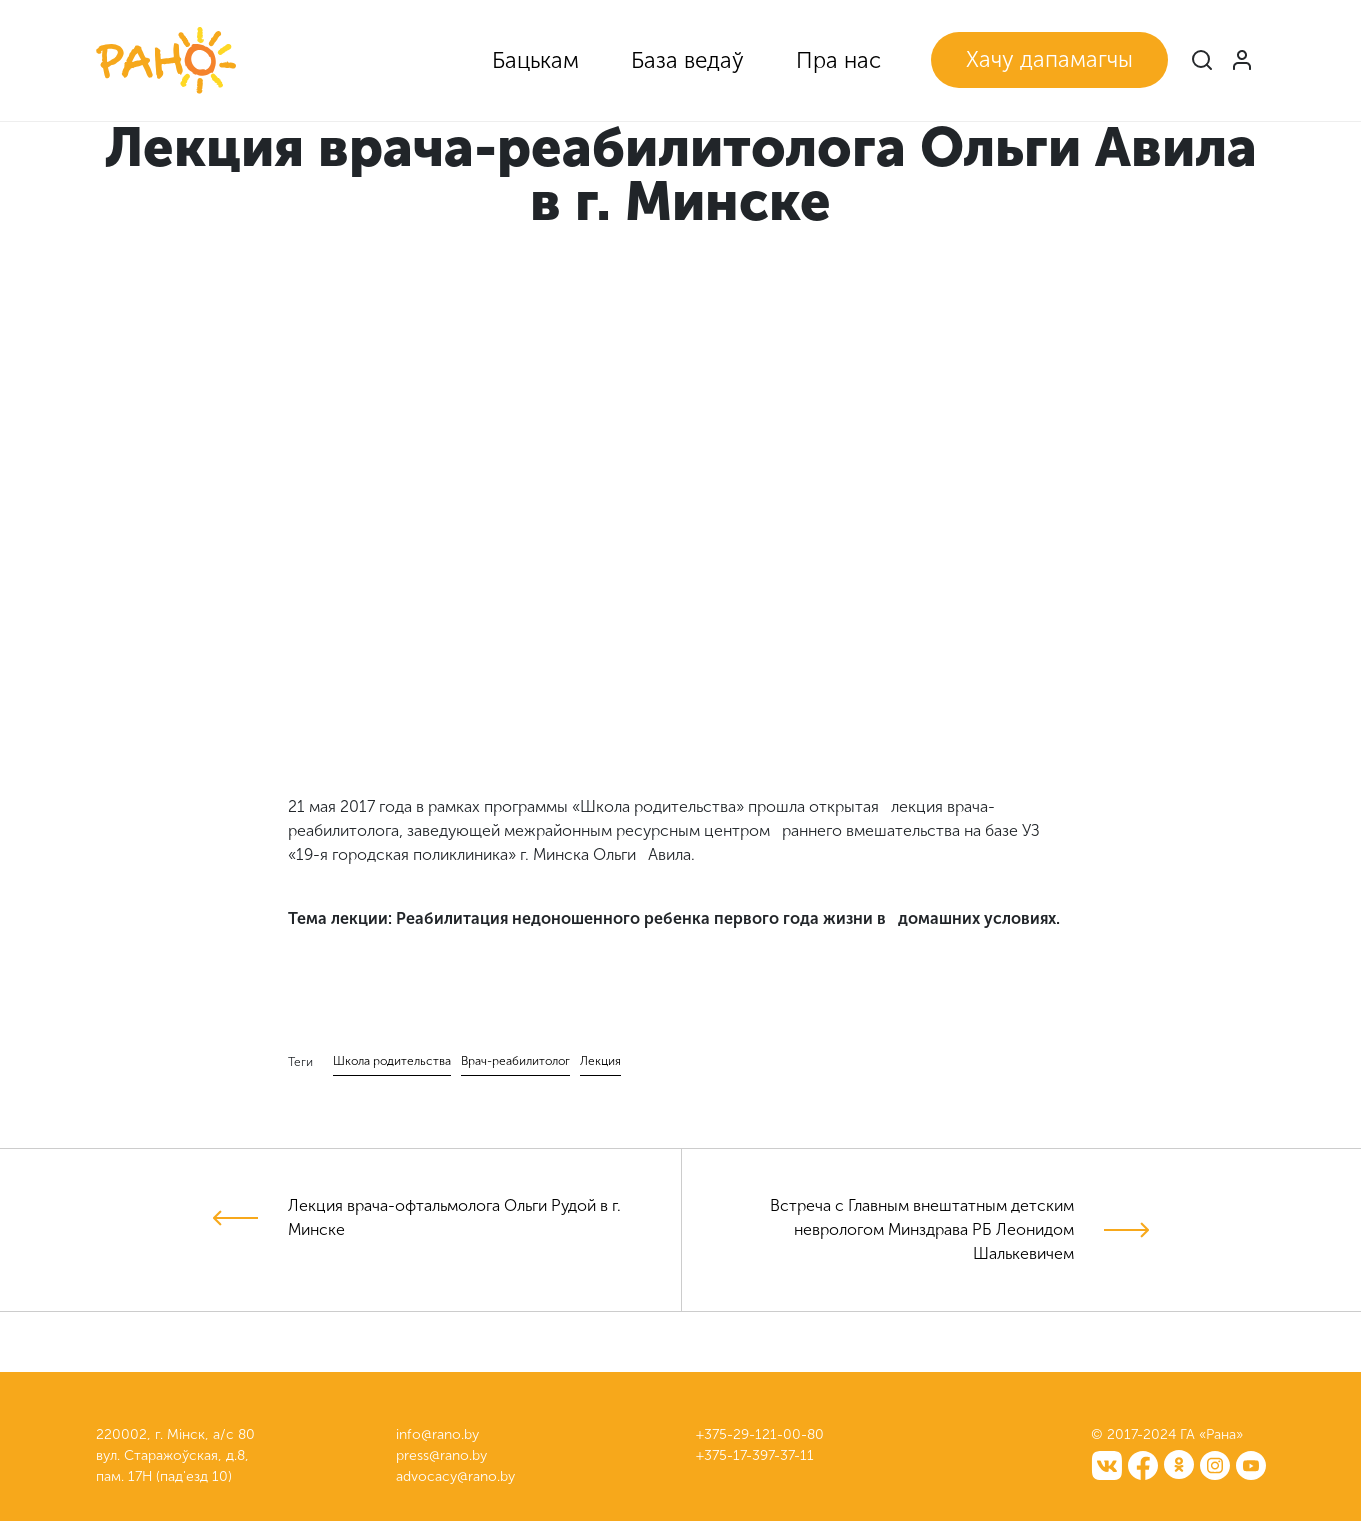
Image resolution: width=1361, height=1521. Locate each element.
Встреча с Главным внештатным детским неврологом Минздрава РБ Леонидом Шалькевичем (922, 1229)
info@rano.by (437, 1434)
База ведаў (687, 60)
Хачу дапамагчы (1049, 59)
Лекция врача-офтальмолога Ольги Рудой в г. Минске (454, 1217)
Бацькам (535, 60)
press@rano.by (441, 1455)
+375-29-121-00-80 (760, 1434)
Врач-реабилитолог (515, 1061)
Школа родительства (392, 1061)
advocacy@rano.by (455, 1476)
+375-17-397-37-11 (755, 1455)
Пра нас (838, 60)
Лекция (600, 1061)
